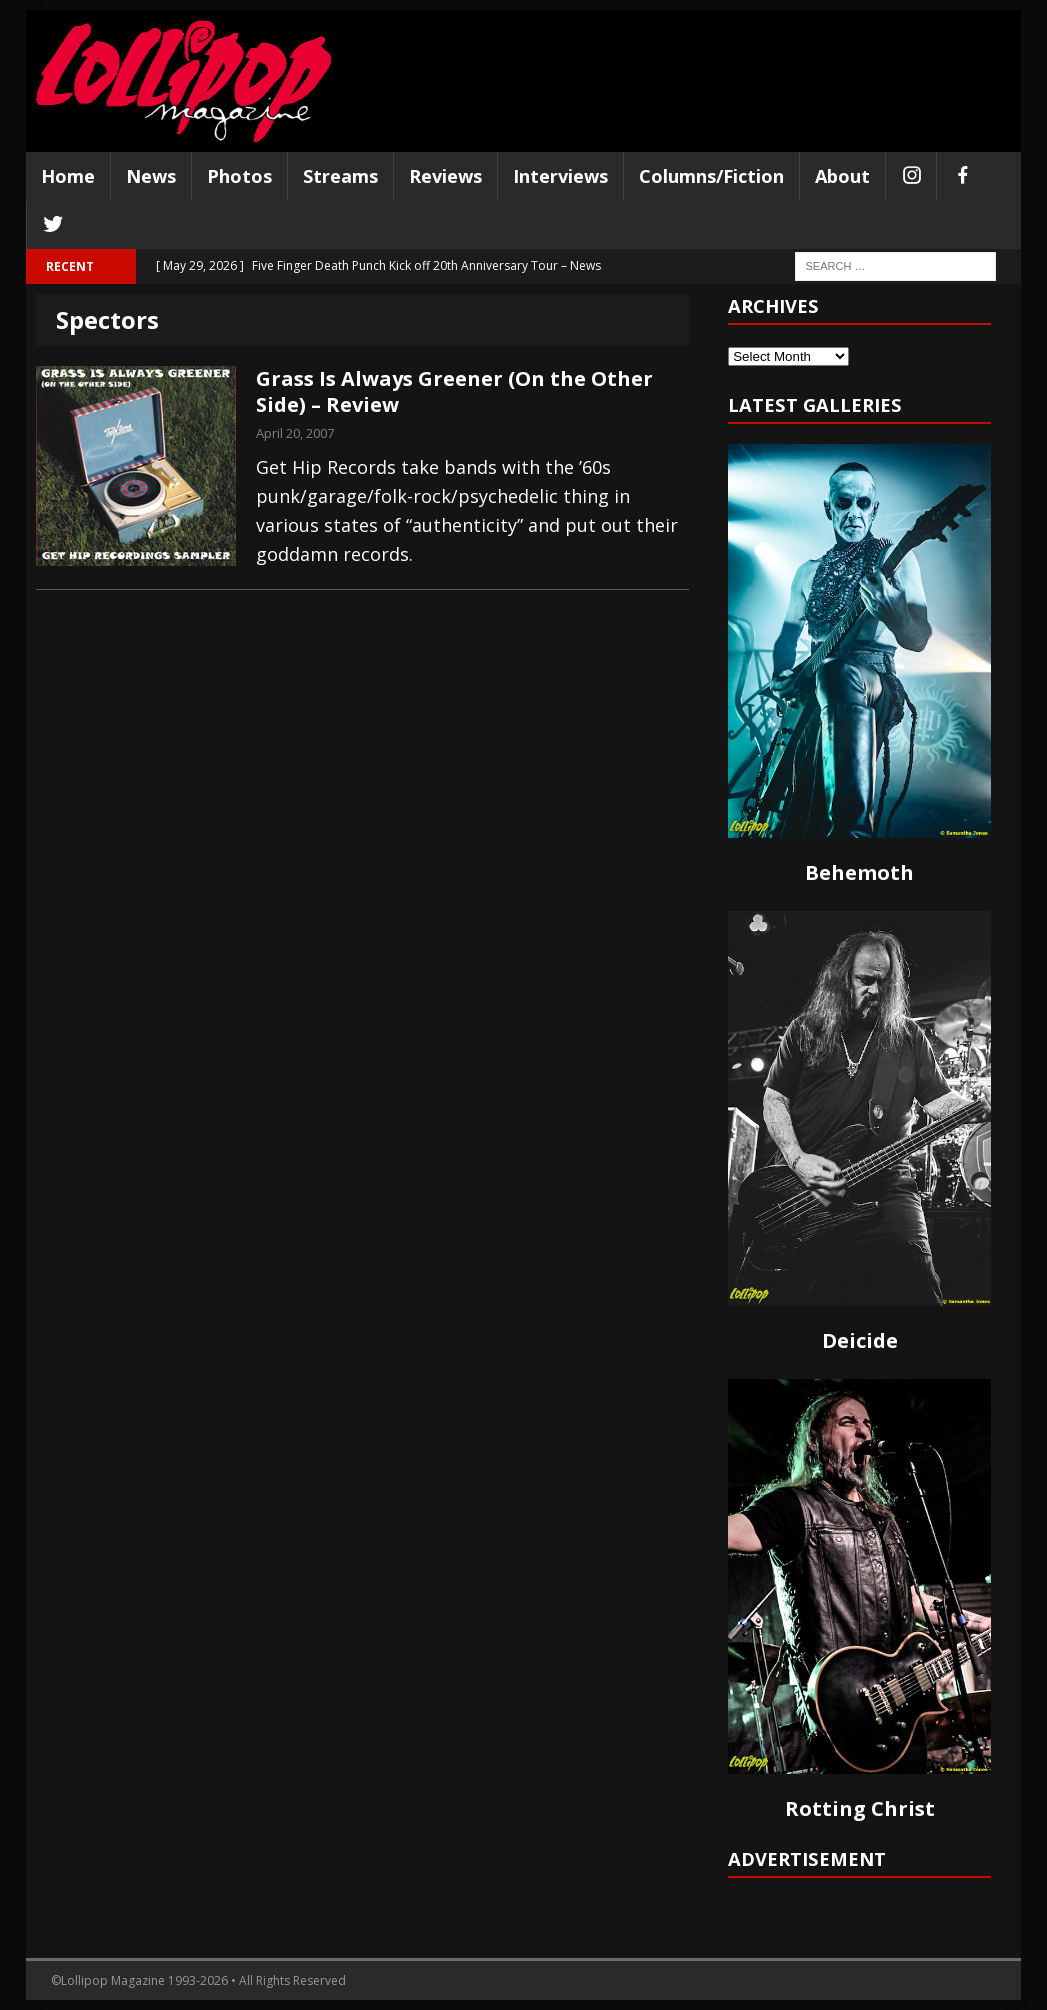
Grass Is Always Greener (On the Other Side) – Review (454, 391)
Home (68, 176)
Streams (340, 176)
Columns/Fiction (711, 176)
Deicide (860, 1340)
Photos (239, 176)
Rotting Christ (860, 1808)
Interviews (560, 176)
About (842, 176)
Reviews (445, 176)
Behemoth (859, 872)
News (151, 176)
